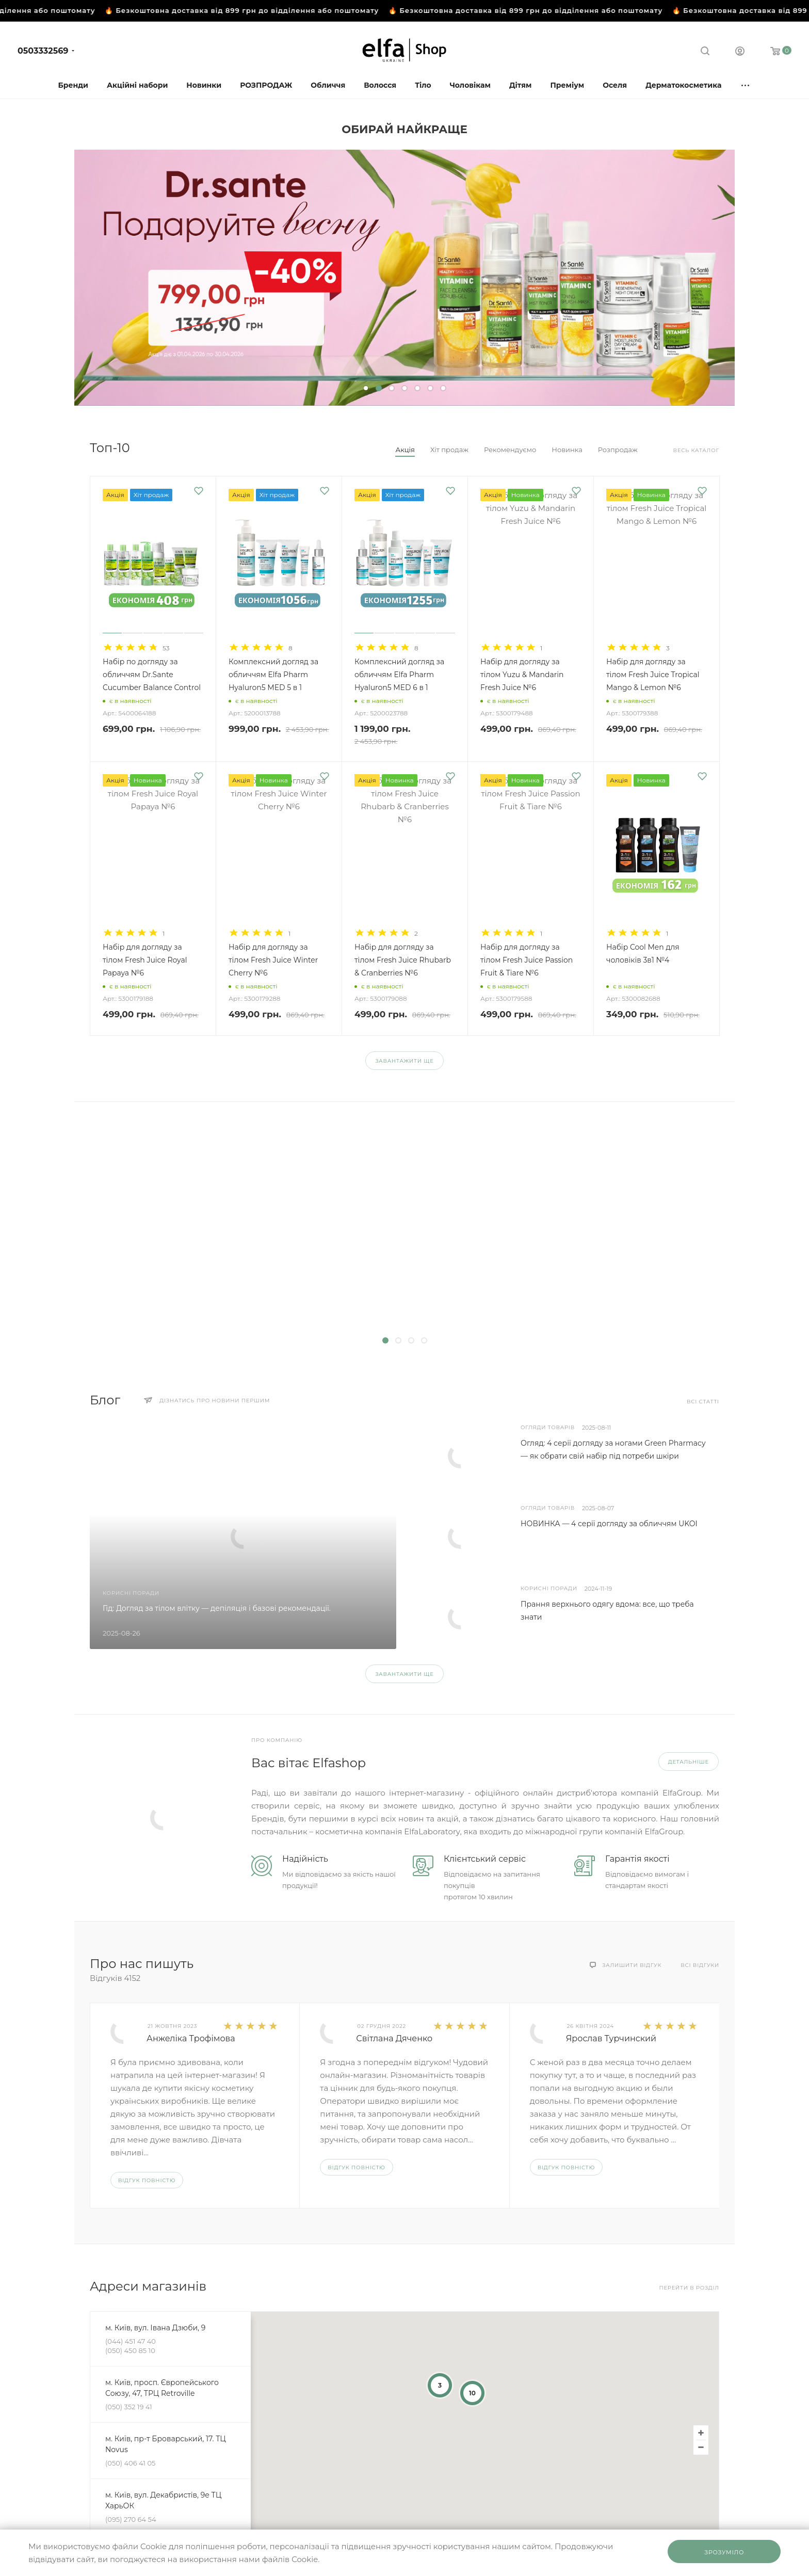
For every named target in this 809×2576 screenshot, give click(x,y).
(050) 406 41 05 (130, 2463)
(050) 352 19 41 (128, 2407)
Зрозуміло (724, 2552)
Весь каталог (696, 450)
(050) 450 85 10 (130, 2350)
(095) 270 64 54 (130, 2519)
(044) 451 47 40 (130, 2341)
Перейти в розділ (689, 2287)
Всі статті (703, 1401)
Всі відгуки (700, 1965)
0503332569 (43, 51)
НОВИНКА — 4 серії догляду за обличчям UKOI (609, 1523)
